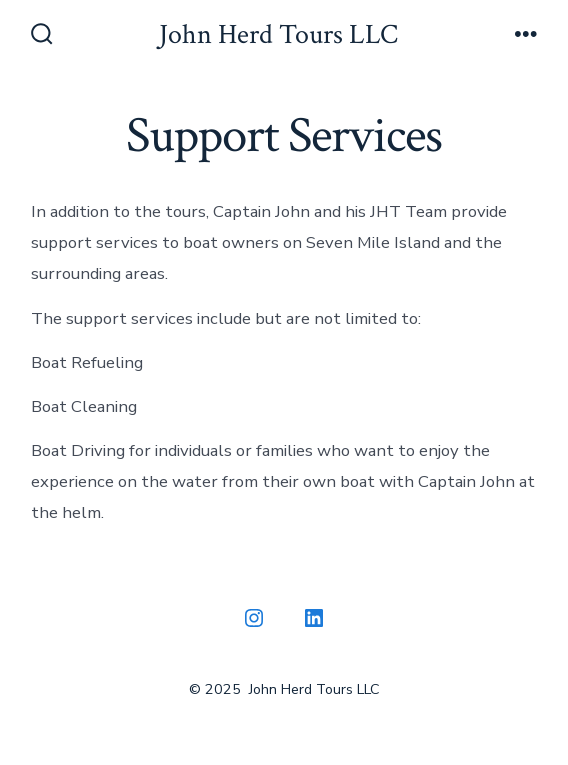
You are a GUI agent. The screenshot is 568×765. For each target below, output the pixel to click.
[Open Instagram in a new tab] (254, 618)
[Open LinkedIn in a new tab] (314, 618)
